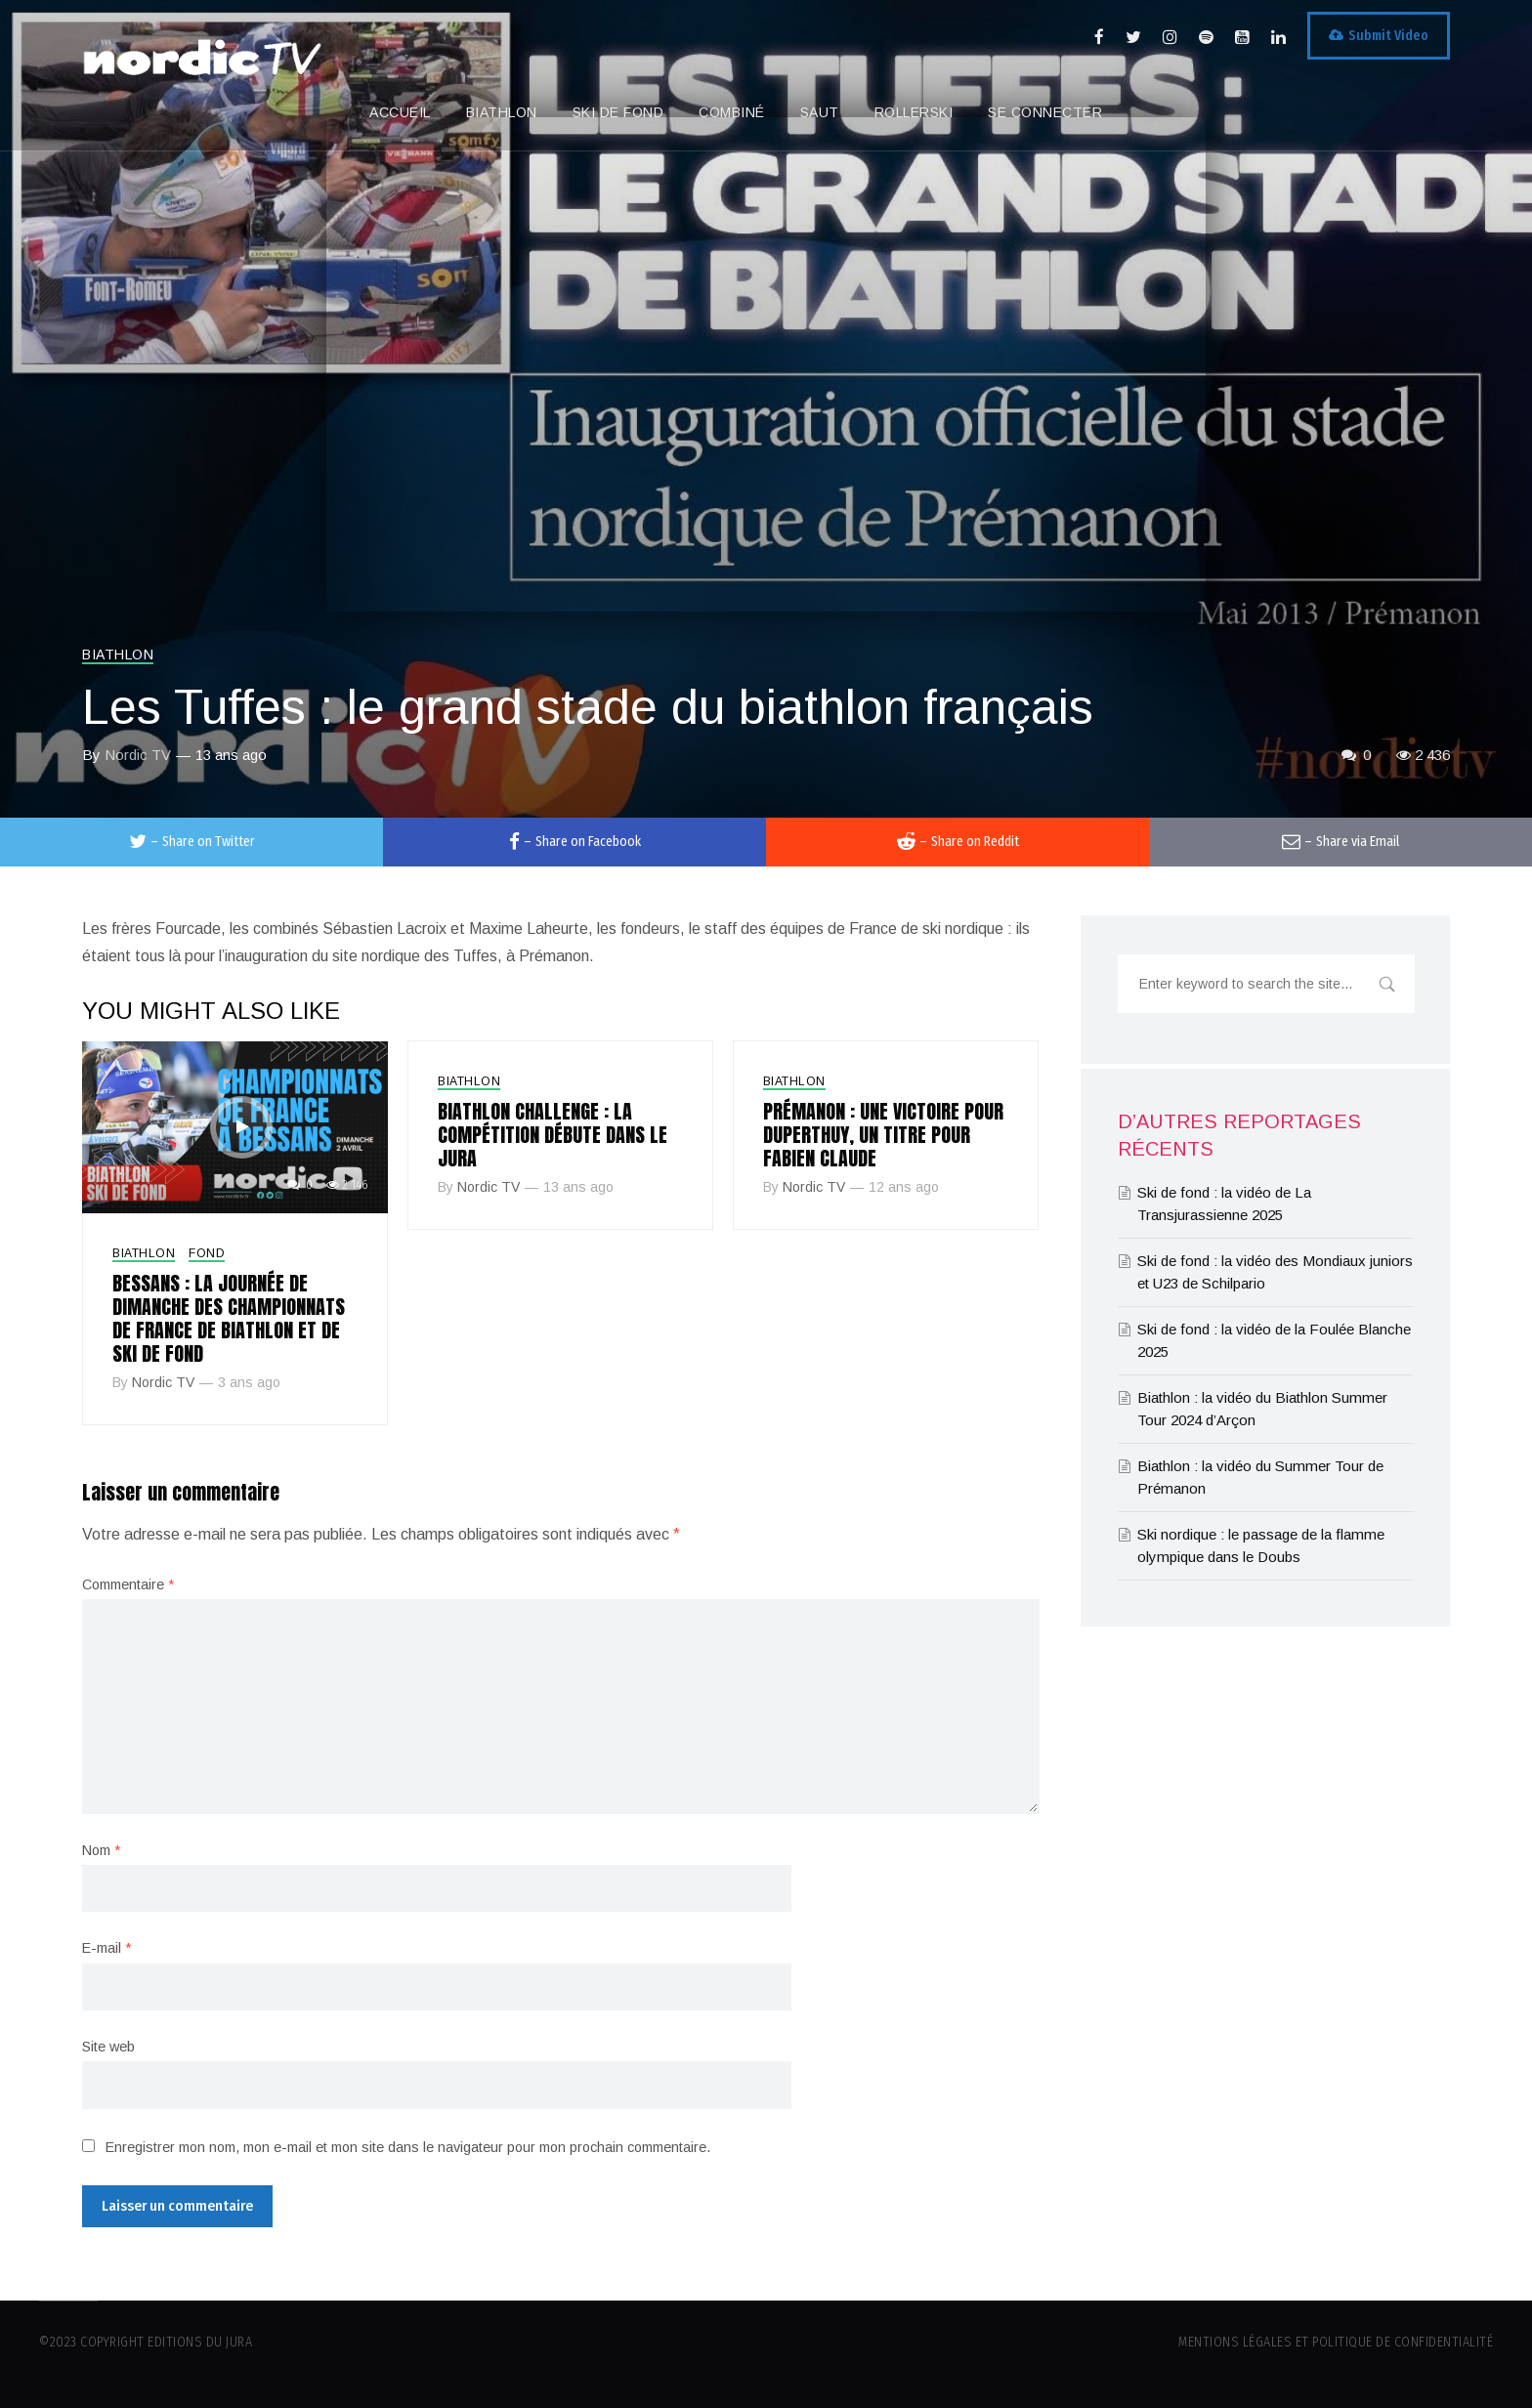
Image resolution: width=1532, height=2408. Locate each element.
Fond (207, 1253)
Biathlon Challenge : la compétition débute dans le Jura (552, 1134)
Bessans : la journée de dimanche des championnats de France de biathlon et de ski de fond (228, 1318)
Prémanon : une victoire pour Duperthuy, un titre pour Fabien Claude (883, 1134)
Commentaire (128, 1584)
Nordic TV (138, 754)
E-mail (106, 1948)
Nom (101, 1850)
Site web (108, 2046)
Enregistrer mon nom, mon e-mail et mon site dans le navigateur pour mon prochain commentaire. (408, 2147)
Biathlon (117, 654)
